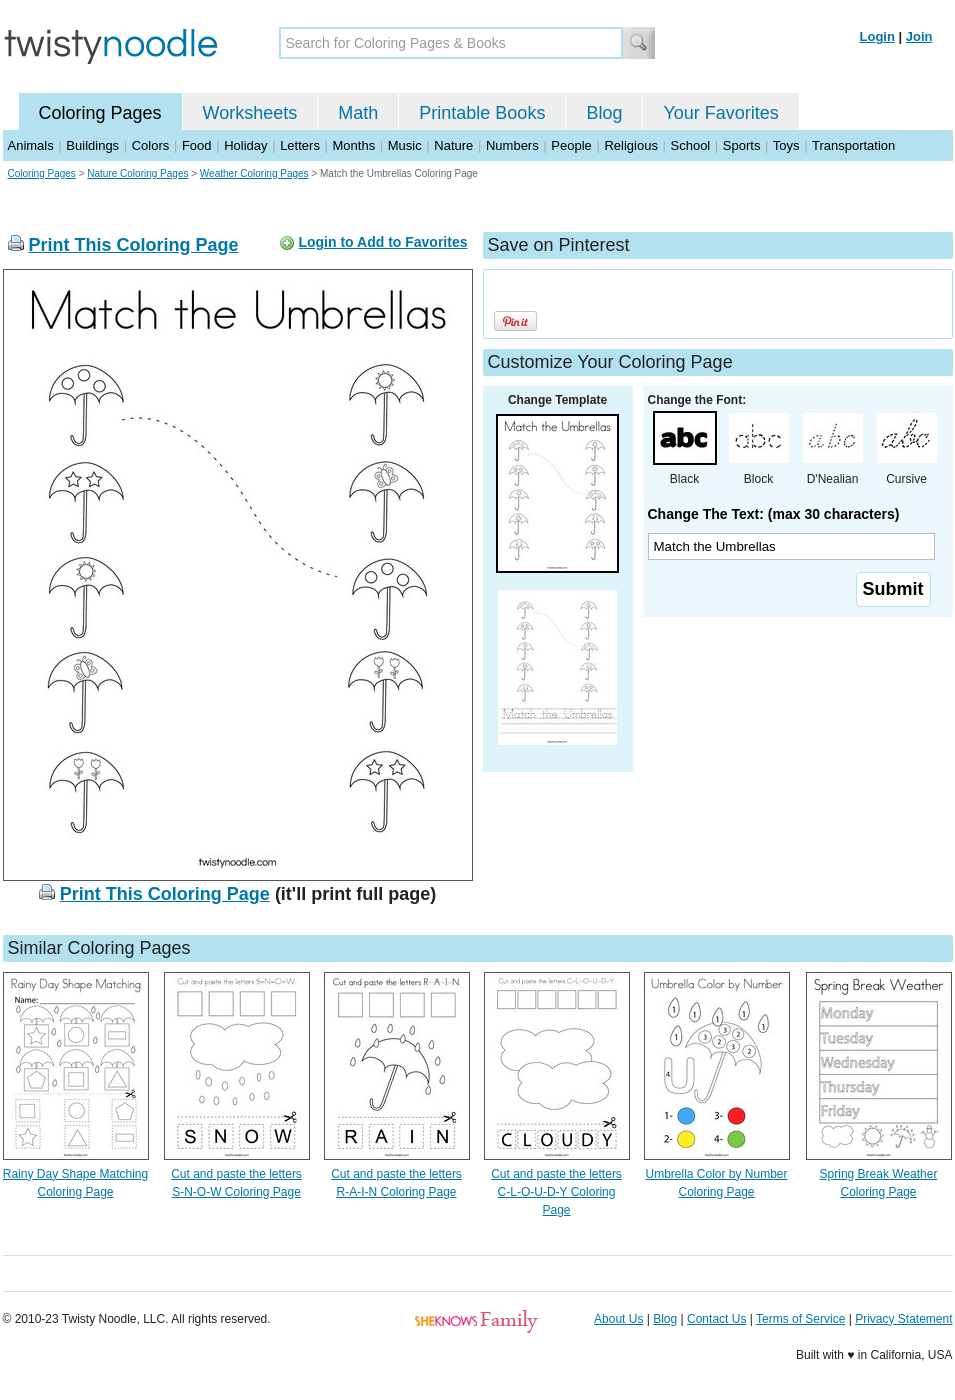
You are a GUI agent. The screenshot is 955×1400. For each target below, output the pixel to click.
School (691, 145)
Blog (604, 113)
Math (358, 113)
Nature (453, 145)
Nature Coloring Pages (137, 173)
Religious (630, 145)
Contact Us (716, 1319)
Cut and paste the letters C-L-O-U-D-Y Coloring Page (556, 1192)
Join (919, 36)
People (571, 145)
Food (197, 145)
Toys (786, 145)
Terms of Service (800, 1319)
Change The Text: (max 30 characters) (774, 514)
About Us (618, 1319)
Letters (300, 145)
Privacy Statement (903, 1319)
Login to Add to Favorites (382, 242)
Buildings (92, 145)
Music (405, 145)
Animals (31, 145)
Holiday (245, 145)
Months (354, 145)
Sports (742, 145)
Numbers (512, 145)
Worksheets (250, 113)
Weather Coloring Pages (254, 173)
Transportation (853, 145)
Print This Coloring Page (134, 245)
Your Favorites (720, 113)
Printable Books (482, 113)
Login (877, 36)
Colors (151, 145)
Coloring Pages (100, 113)
